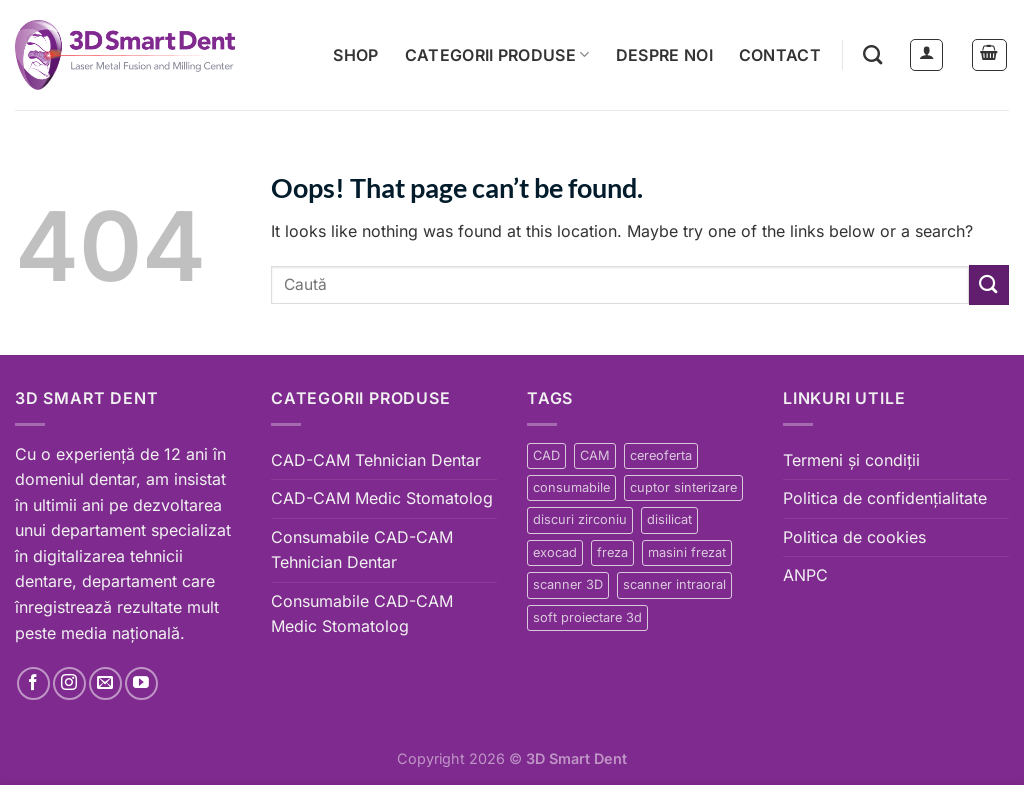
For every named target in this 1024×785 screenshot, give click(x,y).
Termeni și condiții (851, 460)
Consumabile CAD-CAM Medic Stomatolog (362, 614)
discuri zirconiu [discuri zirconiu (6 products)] (580, 519)
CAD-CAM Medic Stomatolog (382, 498)
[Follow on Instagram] (69, 683)
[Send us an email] (105, 683)
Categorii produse (497, 55)
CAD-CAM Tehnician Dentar (376, 460)
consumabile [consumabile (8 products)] (571, 487)
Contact (780, 55)
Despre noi (664, 55)
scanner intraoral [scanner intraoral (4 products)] (674, 584)
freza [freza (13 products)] (612, 552)
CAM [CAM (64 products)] (595, 455)
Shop (355, 55)
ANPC (805, 575)
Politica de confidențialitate (885, 498)
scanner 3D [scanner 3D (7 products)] (568, 584)
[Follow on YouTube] (141, 683)
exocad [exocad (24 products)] (555, 552)
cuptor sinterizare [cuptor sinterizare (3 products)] (683, 487)
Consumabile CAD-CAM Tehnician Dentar (362, 550)
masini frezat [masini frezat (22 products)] (687, 552)
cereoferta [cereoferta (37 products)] (661, 455)
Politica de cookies (854, 537)
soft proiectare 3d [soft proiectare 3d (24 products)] (587, 617)
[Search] (872, 54)
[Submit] (989, 284)
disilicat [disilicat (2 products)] (669, 519)
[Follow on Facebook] (33, 683)
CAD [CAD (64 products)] (546, 455)
